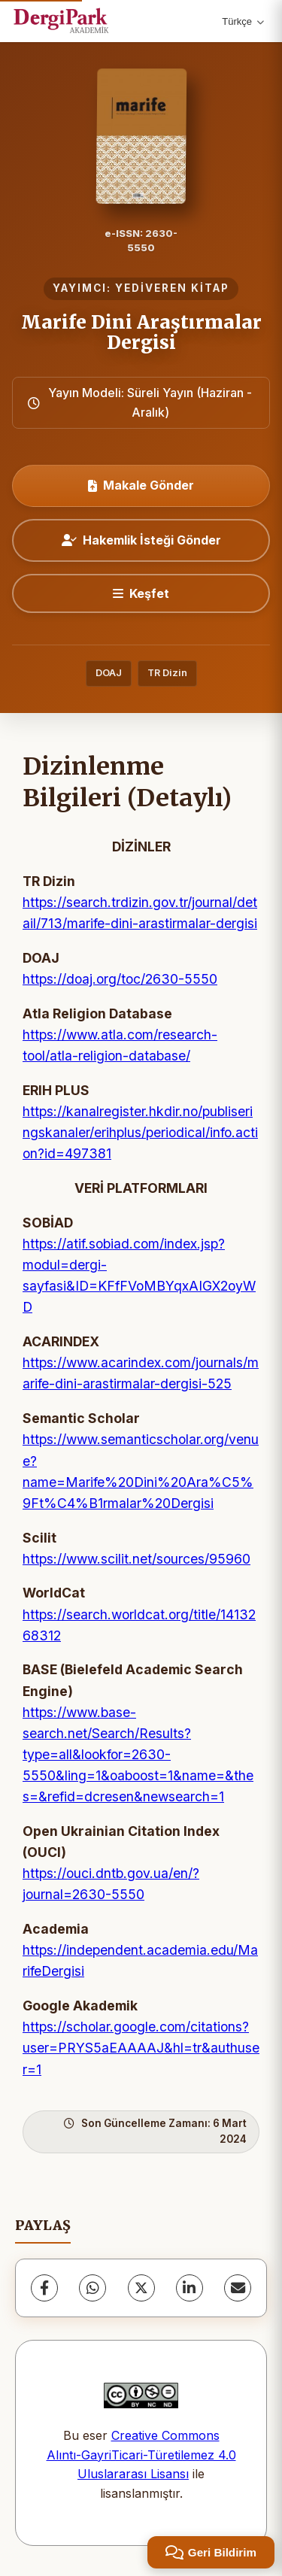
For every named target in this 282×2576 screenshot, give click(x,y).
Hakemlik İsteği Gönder (141, 540)
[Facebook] (44, 2287)
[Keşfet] (141, 593)
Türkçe (243, 21)
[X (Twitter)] (141, 2287)
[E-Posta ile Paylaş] (237, 2287)
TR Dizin (167, 672)
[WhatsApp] (92, 2287)
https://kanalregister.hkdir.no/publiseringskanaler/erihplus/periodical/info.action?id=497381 (140, 1132)
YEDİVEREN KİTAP (172, 288)
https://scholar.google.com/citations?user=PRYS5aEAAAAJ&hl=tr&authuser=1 (141, 2048)
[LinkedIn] (189, 2287)
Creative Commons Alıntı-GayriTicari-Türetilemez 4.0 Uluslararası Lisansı (141, 2454)
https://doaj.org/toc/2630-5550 (120, 979)
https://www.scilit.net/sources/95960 (136, 1559)
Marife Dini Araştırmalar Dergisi (141, 332)
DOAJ (109, 672)
